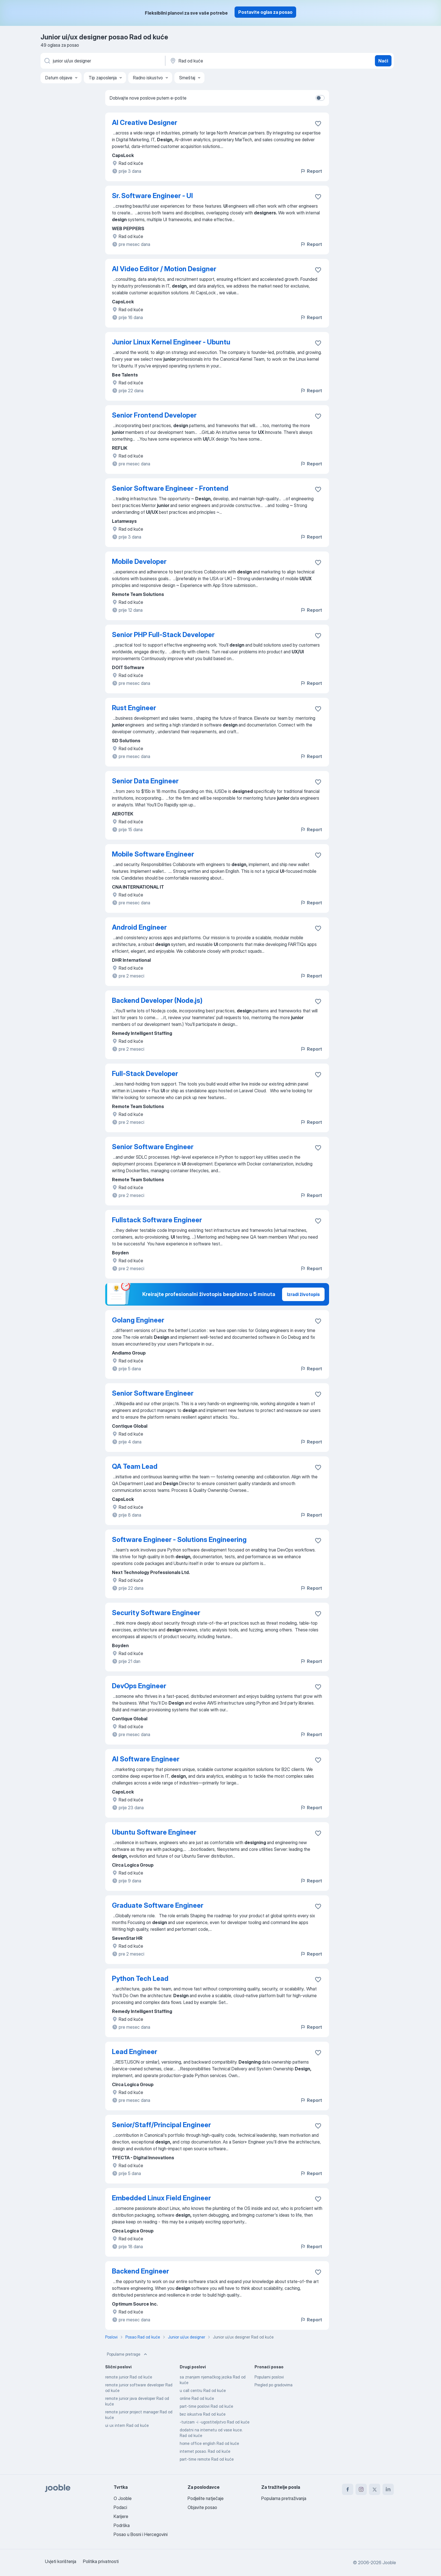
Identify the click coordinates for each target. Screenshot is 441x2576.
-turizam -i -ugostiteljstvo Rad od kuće (214, 2422)
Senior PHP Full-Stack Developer (163, 635)
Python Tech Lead (140, 1978)
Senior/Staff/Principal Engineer (161, 2125)
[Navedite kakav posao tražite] (102, 61)
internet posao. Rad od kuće (205, 2451)
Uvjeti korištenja (60, 2561)
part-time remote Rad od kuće (207, 2459)
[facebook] (347, 2489)
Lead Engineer (134, 2052)
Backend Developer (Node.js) (157, 1000)
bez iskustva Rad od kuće (203, 2414)
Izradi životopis (303, 1294)
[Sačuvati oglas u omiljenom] (318, 123)
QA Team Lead (135, 1466)
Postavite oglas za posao (265, 12)
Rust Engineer (134, 708)
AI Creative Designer (144, 122)
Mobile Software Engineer (153, 854)
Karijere (121, 2516)
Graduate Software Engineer (157, 1905)
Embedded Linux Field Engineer (161, 2198)
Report (311, 171)
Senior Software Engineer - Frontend (170, 488)
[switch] (320, 98)
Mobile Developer (139, 561)
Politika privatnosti (101, 2561)
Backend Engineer (140, 2271)
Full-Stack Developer (145, 1074)
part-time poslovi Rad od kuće (206, 2406)
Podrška (122, 2525)
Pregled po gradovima (273, 2384)
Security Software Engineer (156, 1613)
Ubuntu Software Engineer (154, 1832)
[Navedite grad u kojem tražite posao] (228, 61)
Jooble (389, 2562)
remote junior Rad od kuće (128, 2377)
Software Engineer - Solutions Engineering (179, 1539)
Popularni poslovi (269, 2377)
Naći (383, 61)
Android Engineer (139, 927)
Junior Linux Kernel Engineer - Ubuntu (171, 342)
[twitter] (374, 2489)
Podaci (120, 2507)
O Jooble (123, 2498)
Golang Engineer (138, 1320)
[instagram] (361, 2489)
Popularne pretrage (127, 2354)
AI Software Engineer (145, 1759)
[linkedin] (388, 2489)
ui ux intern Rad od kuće (127, 2425)
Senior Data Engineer (145, 781)
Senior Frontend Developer (154, 415)
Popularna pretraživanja (283, 2498)
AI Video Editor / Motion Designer (164, 269)
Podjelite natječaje (206, 2498)
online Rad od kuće (197, 2398)
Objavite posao (202, 2507)
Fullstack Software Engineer (157, 1220)
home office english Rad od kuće (209, 2443)
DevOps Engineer (139, 1686)
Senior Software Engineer (153, 1147)
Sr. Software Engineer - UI (152, 196)
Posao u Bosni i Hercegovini (141, 2534)
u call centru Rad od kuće (203, 2390)
